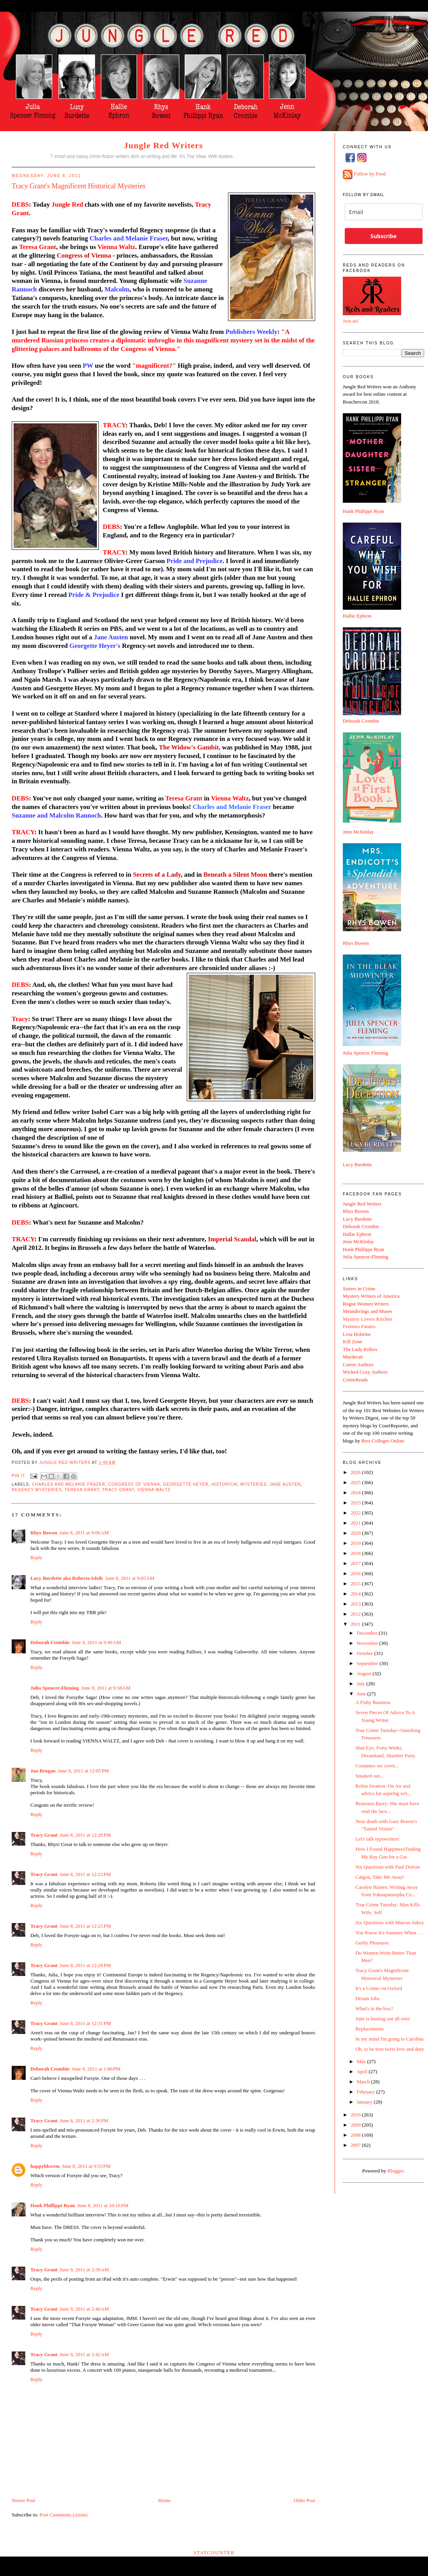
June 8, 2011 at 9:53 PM (86, 2166)
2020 (356, 1533)
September (368, 1663)
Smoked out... (369, 1776)
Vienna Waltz (153, 1490)
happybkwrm (45, 2166)
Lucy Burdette (357, 1164)
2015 (356, 1583)
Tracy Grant (118, 1490)
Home (164, 2500)
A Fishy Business (372, 1702)
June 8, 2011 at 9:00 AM (84, 1532)
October (365, 1653)
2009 (356, 2125)
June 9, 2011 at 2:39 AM (84, 2269)
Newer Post (23, 2500)
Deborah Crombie (50, 1642)
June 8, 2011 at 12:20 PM (85, 1835)
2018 (356, 1553)
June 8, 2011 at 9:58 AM (105, 1688)
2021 (356, 1523)
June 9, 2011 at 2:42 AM (84, 2354)
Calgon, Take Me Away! (379, 1877)
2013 (356, 1604)
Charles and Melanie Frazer (68, 1484)
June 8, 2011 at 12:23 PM (85, 1874)
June (362, 1694)
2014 (356, 1594)
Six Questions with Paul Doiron (387, 1867)
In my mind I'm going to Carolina (389, 2039)
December (368, 1633)
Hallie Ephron (357, 616)
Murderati (353, 1357)
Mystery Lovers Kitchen (367, 1319)
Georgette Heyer (185, 1484)
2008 (356, 2135)
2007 (356, 2145)
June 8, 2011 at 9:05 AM (129, 1578)
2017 (356, 1563)
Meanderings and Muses (367, 1311)
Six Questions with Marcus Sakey (389, 1922)
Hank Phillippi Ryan (52, 2205)
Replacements (369, 2029)
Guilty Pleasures (372, 1943)
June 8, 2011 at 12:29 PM (85, 1965)
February (366, 2092)
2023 (356, 1503)
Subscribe (383, 236)
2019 (356, 1543)
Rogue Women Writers (366, 1304)
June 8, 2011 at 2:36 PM (84, 2120)
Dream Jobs (367, 1998)
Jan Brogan (42, 1771)
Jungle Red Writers (163, 145)
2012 (356, 1614)
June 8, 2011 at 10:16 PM (102, 2205)
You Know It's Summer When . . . (389, 1933)
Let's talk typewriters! (377, 1839)
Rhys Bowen (43, 1532)
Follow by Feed (370, 174)
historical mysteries (239, 1484)
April (363, 2071)
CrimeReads (355, 1380)
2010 (356, 2115)
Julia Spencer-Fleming (54, 1688)
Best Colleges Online (383, 1441)
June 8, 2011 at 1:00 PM (96, 2069)
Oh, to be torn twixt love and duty (389, 2049)
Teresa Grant (82, 1490)
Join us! (351, 321)
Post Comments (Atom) (64, 2515)
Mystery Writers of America (371, 1296)
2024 (356, 1492)
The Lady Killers (360, 1349)
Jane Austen (285, 1484)
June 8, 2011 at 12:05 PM (83, 1771)
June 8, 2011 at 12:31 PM (85, 2023)
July (362, 1683)
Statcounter (214, 2552)
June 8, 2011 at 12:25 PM (85, 1926)
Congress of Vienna (134, 1484)
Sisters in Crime (359, 1289)
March (364, 2082)
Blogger (395, 2171)
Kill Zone (352, 1341)
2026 (356, 1472)
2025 (356, 1482)
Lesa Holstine (357, 1334)
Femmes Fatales (359, 1326)
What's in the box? (374, 2008)
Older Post (304, 2500)
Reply (36, 1557)
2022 (356, 1513)
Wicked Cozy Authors (365, 1372)
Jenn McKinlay (358, 832)
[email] (384, 212)
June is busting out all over (382, 2018)
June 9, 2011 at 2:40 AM (84, 2309)
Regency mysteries (36, 1490)
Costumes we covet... (376, 1766)
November (368, 1643)
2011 (356, 1624)
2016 (356, 1573)
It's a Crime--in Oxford (378, 1988)
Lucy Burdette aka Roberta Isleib (66, 1578)
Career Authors (358, 1364)
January (365, 2102)
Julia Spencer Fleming (365, 1053)
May (362, 2061)
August (365, 1673)
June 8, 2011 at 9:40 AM (96, 1642)
